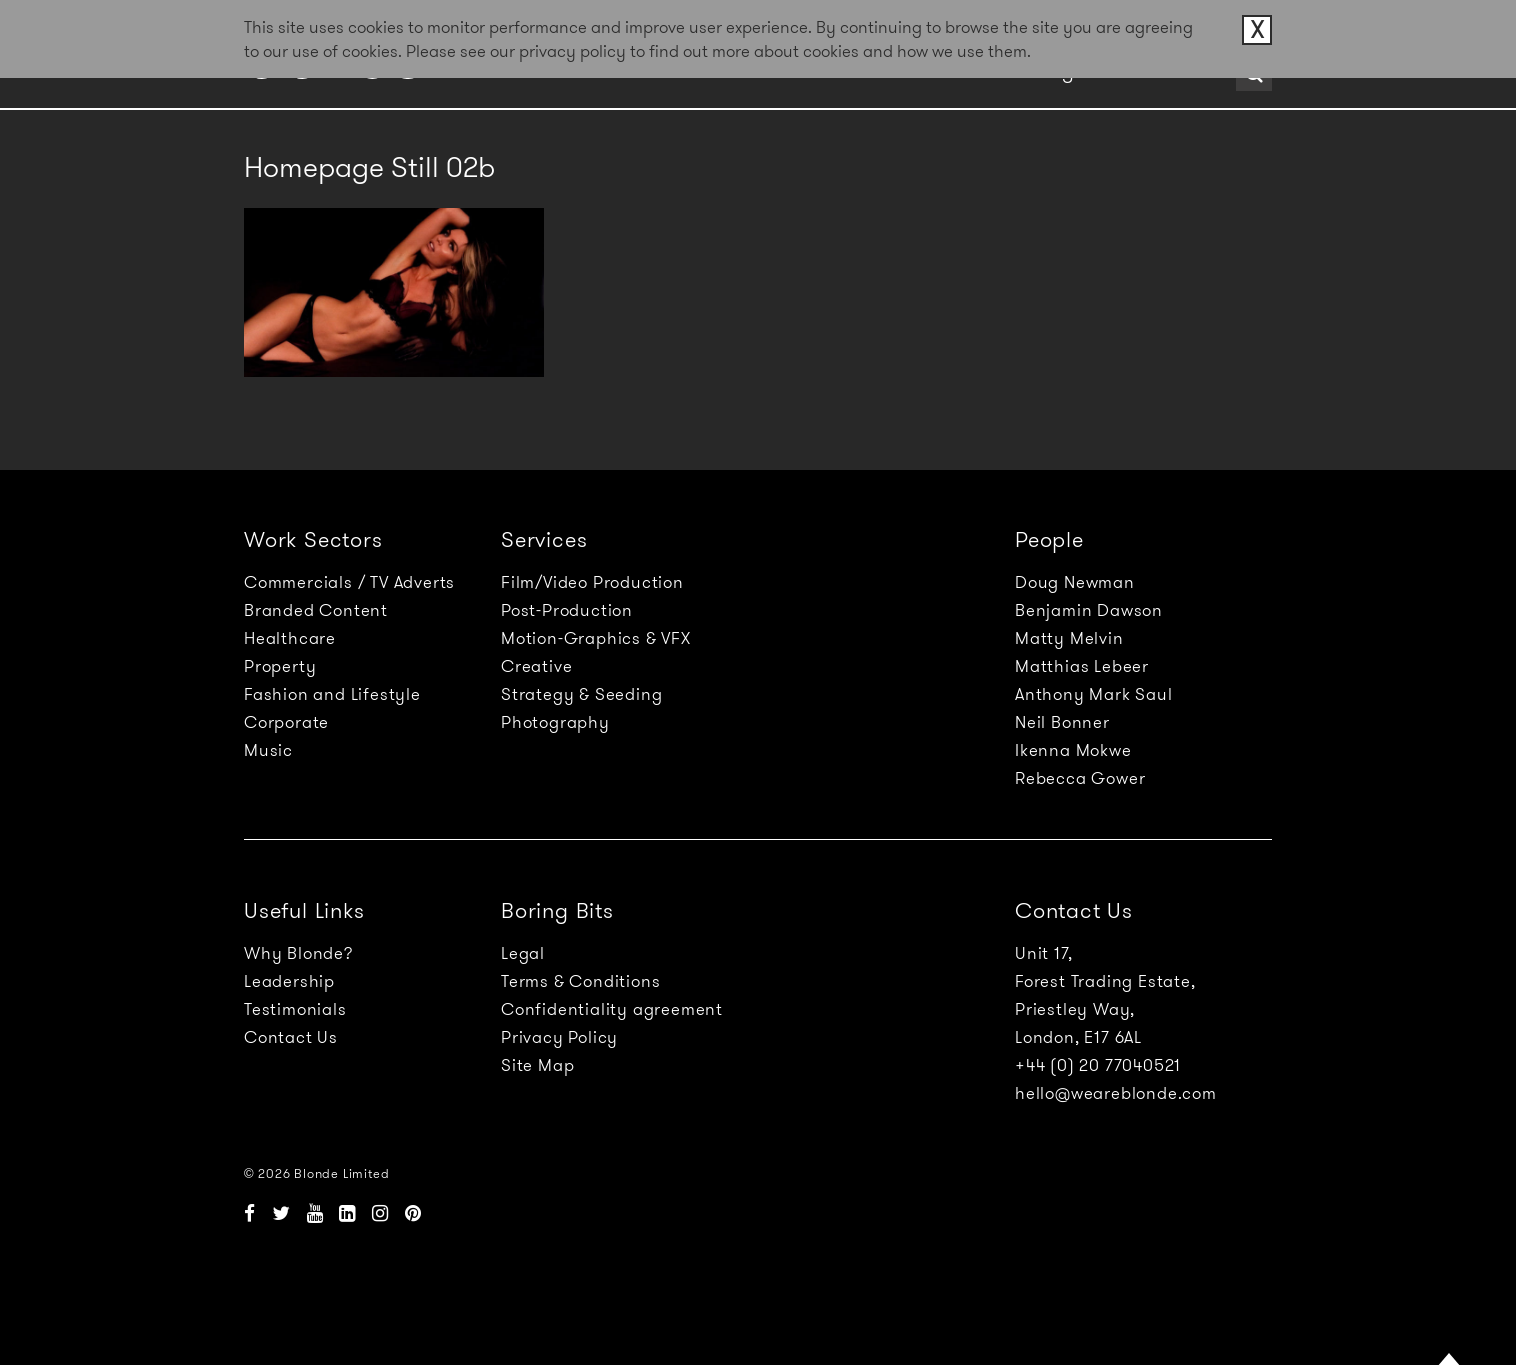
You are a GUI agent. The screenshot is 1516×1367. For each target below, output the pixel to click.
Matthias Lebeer (1082, 666)
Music (268, 750)
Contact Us (291, 1037)
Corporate (286, 722)
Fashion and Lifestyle (332, 694)
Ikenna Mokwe (1073, 750)
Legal (523, 953)
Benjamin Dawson (1089, 610)
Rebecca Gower (1080, 778)
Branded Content (316, 610)
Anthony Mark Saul (1094, 694)
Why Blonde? (298, 953)
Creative (536, 666)
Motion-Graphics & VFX (596, 638)
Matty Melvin (1069, 638)
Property (280, 666)
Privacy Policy (559, 1037)
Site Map (537, 1065)
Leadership (289, 981)
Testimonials (295, 1009)
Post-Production (567, 610)
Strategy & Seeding (581, 694)
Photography (555, 722)
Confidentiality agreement (612, 1009)
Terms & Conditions (580, 981)
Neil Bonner (1062, 722)
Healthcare (290, 638)
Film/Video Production (592, 582)
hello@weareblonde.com (1116, 1093)
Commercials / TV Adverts (349, 582)
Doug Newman (1075, 582)
